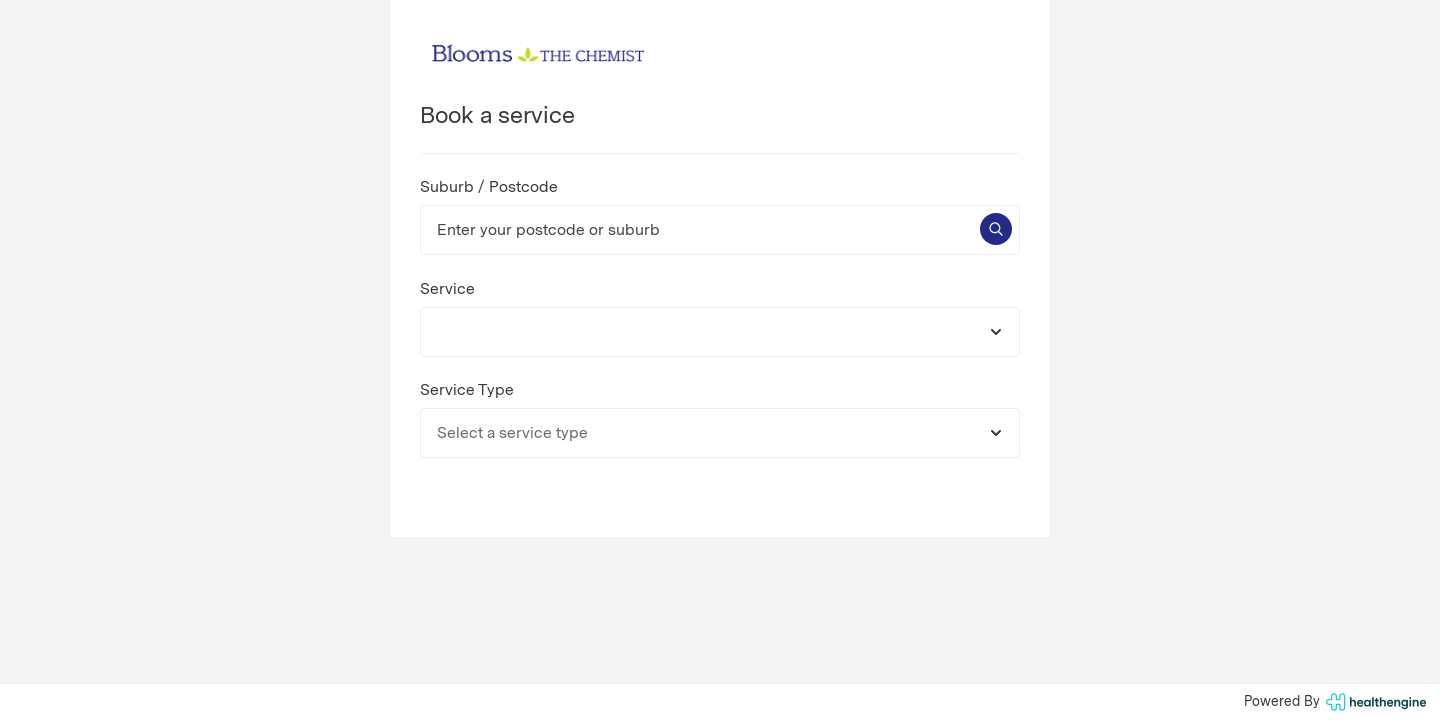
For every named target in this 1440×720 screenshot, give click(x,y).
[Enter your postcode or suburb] (720, 230)
